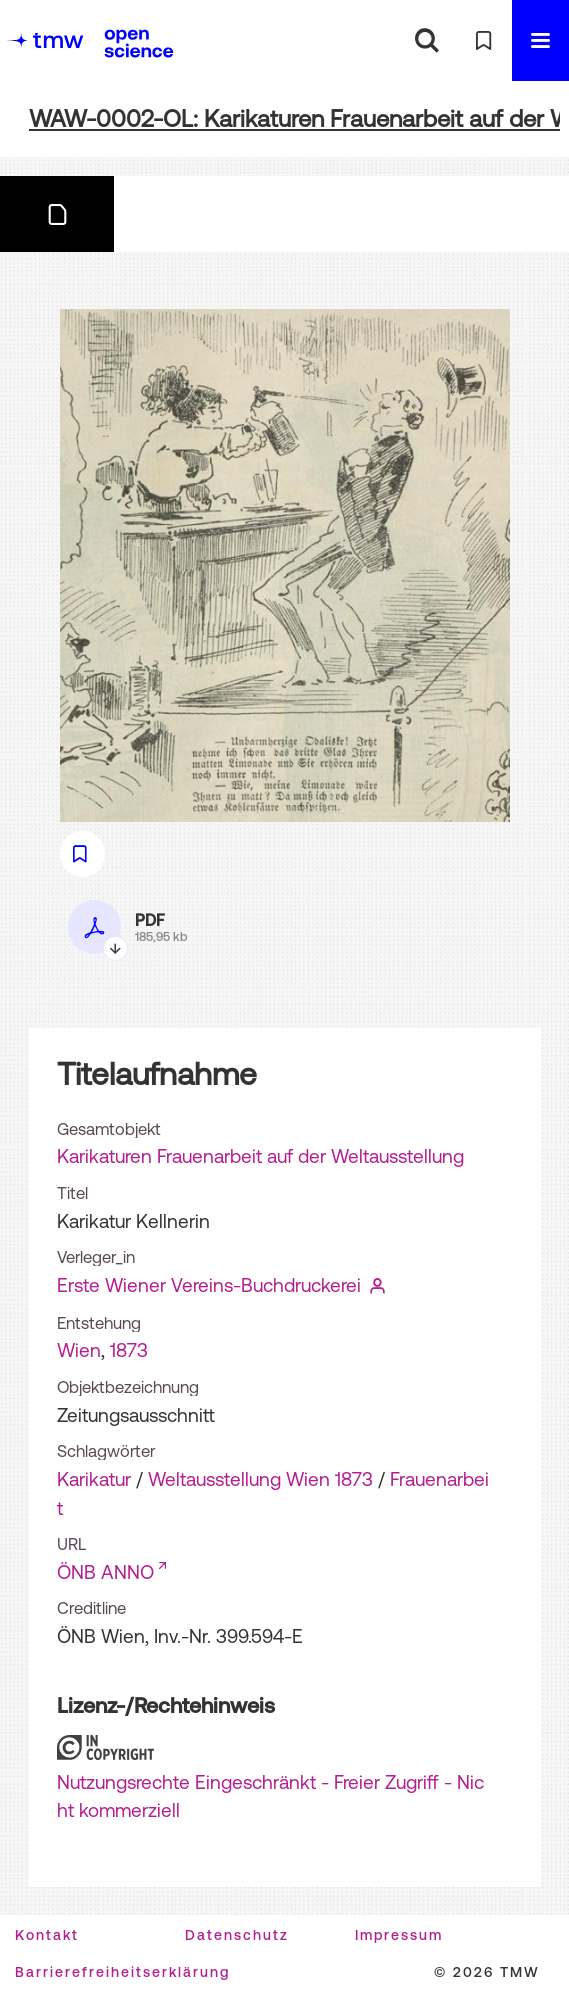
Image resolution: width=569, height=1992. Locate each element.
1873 (129, 1350)
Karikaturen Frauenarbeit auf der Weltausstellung (260, 1156)
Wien (79, 1350)
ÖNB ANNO (105, 1572)
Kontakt (47, 1935)
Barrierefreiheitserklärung (122, 1972)
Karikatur (94, 1479)
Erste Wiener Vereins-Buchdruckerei (209, 1285)
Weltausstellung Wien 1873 (260, 1479)
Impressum (399, 1935)
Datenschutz (237, 1935)
